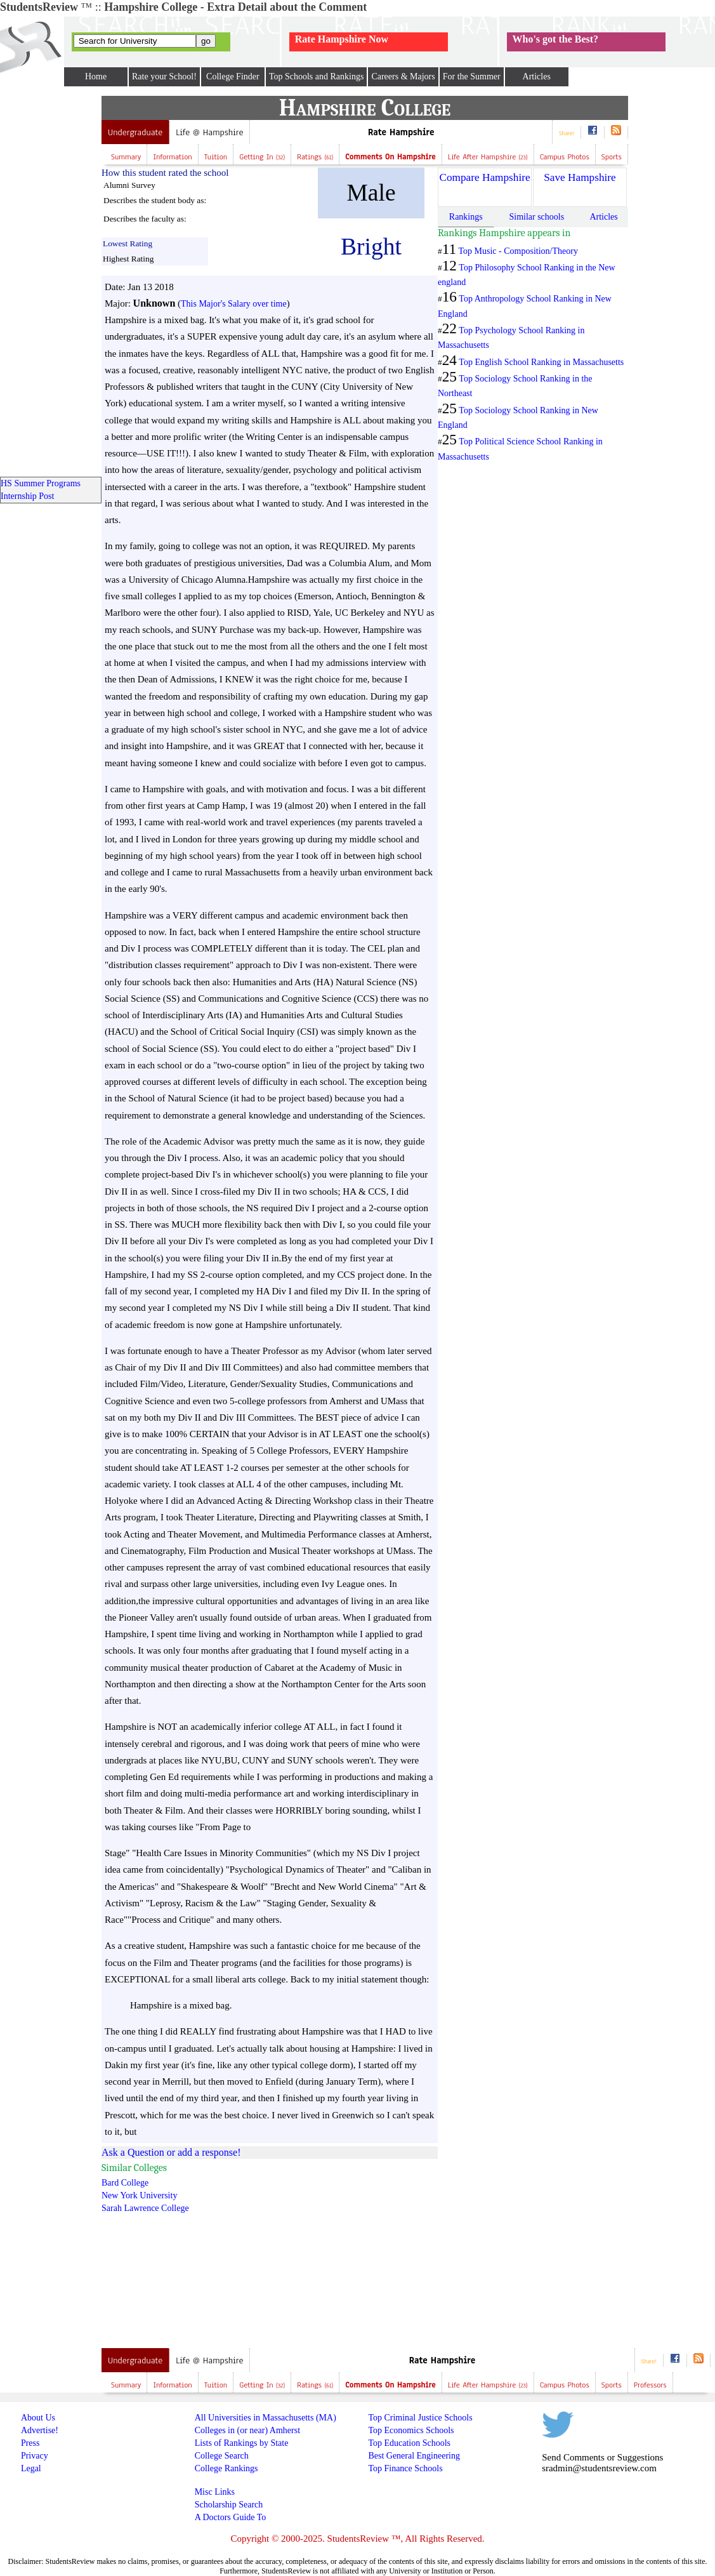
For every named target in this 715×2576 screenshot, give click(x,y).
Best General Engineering (414, 2455)
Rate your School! (164, 76)
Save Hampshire (580, 177)
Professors (650, 2385)
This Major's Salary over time (234, 304)
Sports (611, 157)
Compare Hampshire (484, 177)
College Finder (232, 76)
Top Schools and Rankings (316, 76)
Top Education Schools (409, 2443)
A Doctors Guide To (230, 2517)
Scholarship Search (229, 2504)
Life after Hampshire (488, 157)
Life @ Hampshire (209, 132)
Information (172, 157)
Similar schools (536, 217)
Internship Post (27, 496)
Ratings (315, 157)
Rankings (466, 217)
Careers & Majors (403, 76)
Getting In (262, 157)
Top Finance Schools (405, 2468)
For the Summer (472, 76)
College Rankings (226, 2468)
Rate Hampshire (401, 132)
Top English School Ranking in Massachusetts (541, 362)
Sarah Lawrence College (145, 2208)
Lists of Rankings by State (242, 2443)
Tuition (216, 157)
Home (96, 76)
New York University (139, 2195)
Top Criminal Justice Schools (420, 2417)
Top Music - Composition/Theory (517, 251)
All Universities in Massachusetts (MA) (265, 2417)
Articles (537, 76)
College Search (222, 2455)
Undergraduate (135, 132)
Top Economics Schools (411, 2430)
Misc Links (215, 2492)
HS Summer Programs (41, 483)
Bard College (125, 2183)
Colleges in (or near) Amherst (247, 2430)
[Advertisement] (316, 2251)
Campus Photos (564, 157)
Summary (126, 157)
